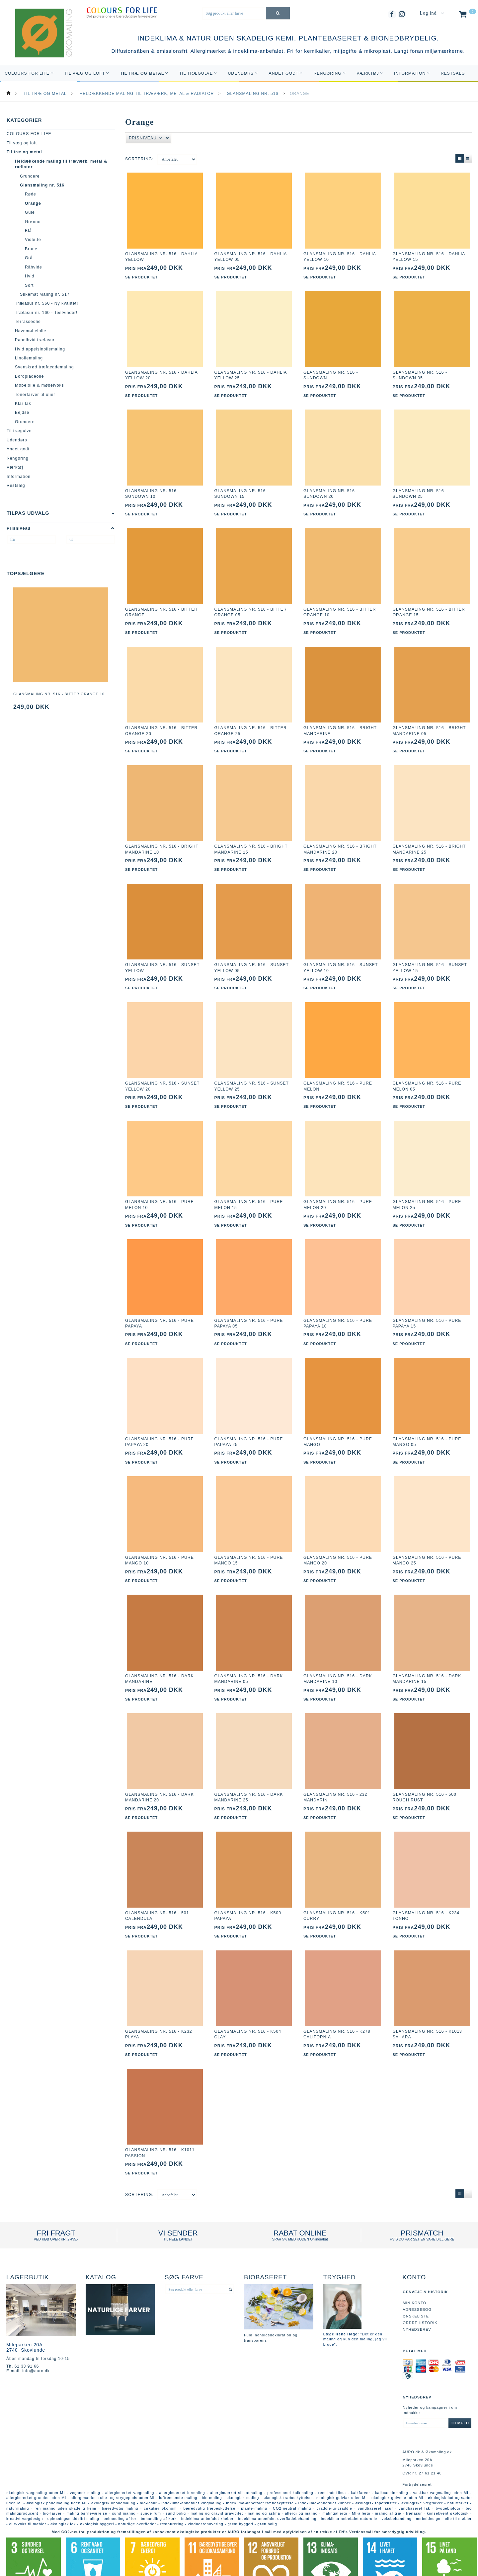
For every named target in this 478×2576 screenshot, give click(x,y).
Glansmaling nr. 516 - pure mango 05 (427, 1422)
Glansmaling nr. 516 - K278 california (336, 2005)
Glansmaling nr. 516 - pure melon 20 (337, 1188)
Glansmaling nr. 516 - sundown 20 (330, 489)
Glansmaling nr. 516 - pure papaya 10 (337, 1305)
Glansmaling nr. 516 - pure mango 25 (427, 1538)
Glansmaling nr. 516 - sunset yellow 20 (162, 1072)
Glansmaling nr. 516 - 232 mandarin (335, 1772)
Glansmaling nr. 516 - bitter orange (161, 605)
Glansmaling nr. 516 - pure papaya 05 (248, 1305)
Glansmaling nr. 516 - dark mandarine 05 (248, 1655)
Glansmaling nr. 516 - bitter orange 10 (59, 694)
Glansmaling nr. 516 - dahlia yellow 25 (250, 372)
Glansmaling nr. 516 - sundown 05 (420, 372)
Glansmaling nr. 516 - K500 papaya (247, 1888)
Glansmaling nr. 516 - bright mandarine (340, 722)
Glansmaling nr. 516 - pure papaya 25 (248, 1422)
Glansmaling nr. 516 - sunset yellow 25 (251, 1072)
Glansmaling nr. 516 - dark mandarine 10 (337, 1655)
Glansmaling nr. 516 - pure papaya (159, 1305)
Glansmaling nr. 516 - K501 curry (336, 1888)
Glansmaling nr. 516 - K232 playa (158, 2005)
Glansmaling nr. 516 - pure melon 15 (248, 1188)
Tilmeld (460, 2391)
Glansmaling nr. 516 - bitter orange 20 (161, 722)
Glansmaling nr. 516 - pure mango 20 (337, 1538)
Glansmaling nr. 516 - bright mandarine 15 (251, 839)
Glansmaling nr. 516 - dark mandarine (159, 1655)
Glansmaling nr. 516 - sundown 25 (420, 489)
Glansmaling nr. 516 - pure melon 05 (427, 1072)
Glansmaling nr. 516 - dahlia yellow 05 (250, 255)
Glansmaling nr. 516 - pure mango (337, 1422)
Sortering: (139, 159)
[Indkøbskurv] (467, 15)
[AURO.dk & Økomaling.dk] (39, 42)
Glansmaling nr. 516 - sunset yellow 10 (340, 955)
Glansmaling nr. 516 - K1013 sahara (427, 2005)
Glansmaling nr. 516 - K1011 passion (160, 2122)
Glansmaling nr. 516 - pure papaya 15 (427, 1305)
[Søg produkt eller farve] (278, 13)
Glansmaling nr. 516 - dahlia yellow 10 (339, 255)
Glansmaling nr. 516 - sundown (330, 372)
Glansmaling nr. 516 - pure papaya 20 (159, 1422)
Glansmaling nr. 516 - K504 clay (247, 2005)
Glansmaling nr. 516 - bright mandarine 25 (429, 839)
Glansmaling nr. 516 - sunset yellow (162, 955)
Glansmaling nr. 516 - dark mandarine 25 (248, 1772)
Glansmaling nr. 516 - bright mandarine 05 (429, 722)
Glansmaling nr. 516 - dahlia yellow (161, 255)
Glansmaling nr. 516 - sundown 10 (152, 489)
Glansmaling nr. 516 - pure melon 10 (159, 1188)
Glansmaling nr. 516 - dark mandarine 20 (159, 1772)
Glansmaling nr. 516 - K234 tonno (426, 1888)
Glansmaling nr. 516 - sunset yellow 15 (430, 955)
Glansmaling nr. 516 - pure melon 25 (427, 1188)
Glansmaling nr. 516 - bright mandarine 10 (162, 839)
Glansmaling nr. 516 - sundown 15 (241, 489)
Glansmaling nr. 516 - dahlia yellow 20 (161, 372)
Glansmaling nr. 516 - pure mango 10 (159, 1538)
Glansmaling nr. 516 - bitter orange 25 (250, 722)
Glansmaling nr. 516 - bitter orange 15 (429, 605)
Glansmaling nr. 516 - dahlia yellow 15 (429, 255)
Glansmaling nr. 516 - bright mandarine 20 (340, 839)
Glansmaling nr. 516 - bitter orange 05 (250, 605)
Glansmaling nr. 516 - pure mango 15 (248, 1538)
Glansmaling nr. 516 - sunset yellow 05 (251, 955)
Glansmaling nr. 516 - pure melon (337, 1072)
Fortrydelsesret (417, 2453)
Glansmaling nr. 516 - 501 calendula (157, 1888)
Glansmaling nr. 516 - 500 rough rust (424, 1772)
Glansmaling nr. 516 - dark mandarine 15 (427, 1655)
